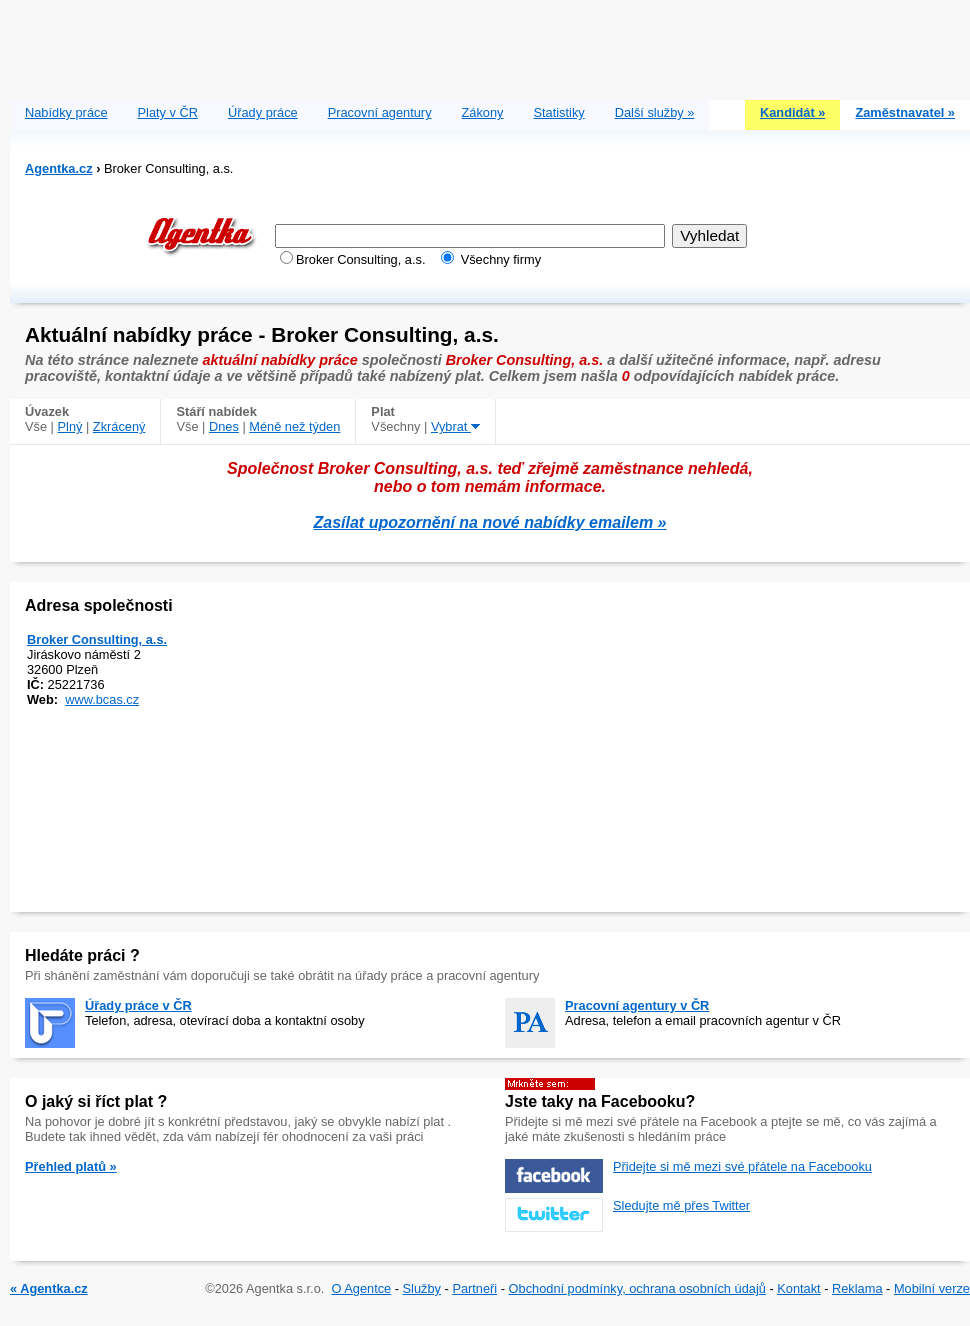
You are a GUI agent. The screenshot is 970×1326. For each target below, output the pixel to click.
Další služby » (655, 112)
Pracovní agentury (380, 112)
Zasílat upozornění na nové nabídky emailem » (490, 522)
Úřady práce (263, 112)
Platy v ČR (168, 112)
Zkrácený (119, 426)
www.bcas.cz (102, 699)
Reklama (857, 1288)
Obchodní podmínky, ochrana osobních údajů (637, 1288)
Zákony (483, 112)
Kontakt (798, 1288)
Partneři (474, 1288)
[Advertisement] (490, 45)
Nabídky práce (66, 112)
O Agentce (361, 1288)
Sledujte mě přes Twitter (681, 1205)
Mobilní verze (932, 1288)
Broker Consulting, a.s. (97, 639)
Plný (70, 426)
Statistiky (559, 112)
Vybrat (455, 426)
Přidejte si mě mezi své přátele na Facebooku (742, 1166)
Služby (422, 1288)
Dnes (224, 426)
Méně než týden (294, 426)
